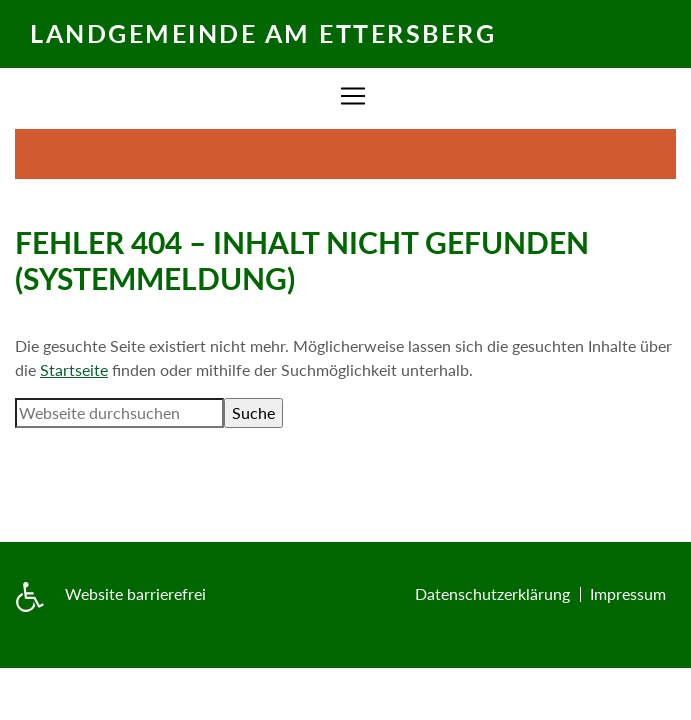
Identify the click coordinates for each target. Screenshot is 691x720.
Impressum (628, 593)
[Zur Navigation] (353, 96)
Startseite (74, 369)
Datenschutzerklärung (492, 593)
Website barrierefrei (135, 593)
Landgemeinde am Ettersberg (263, 33)
